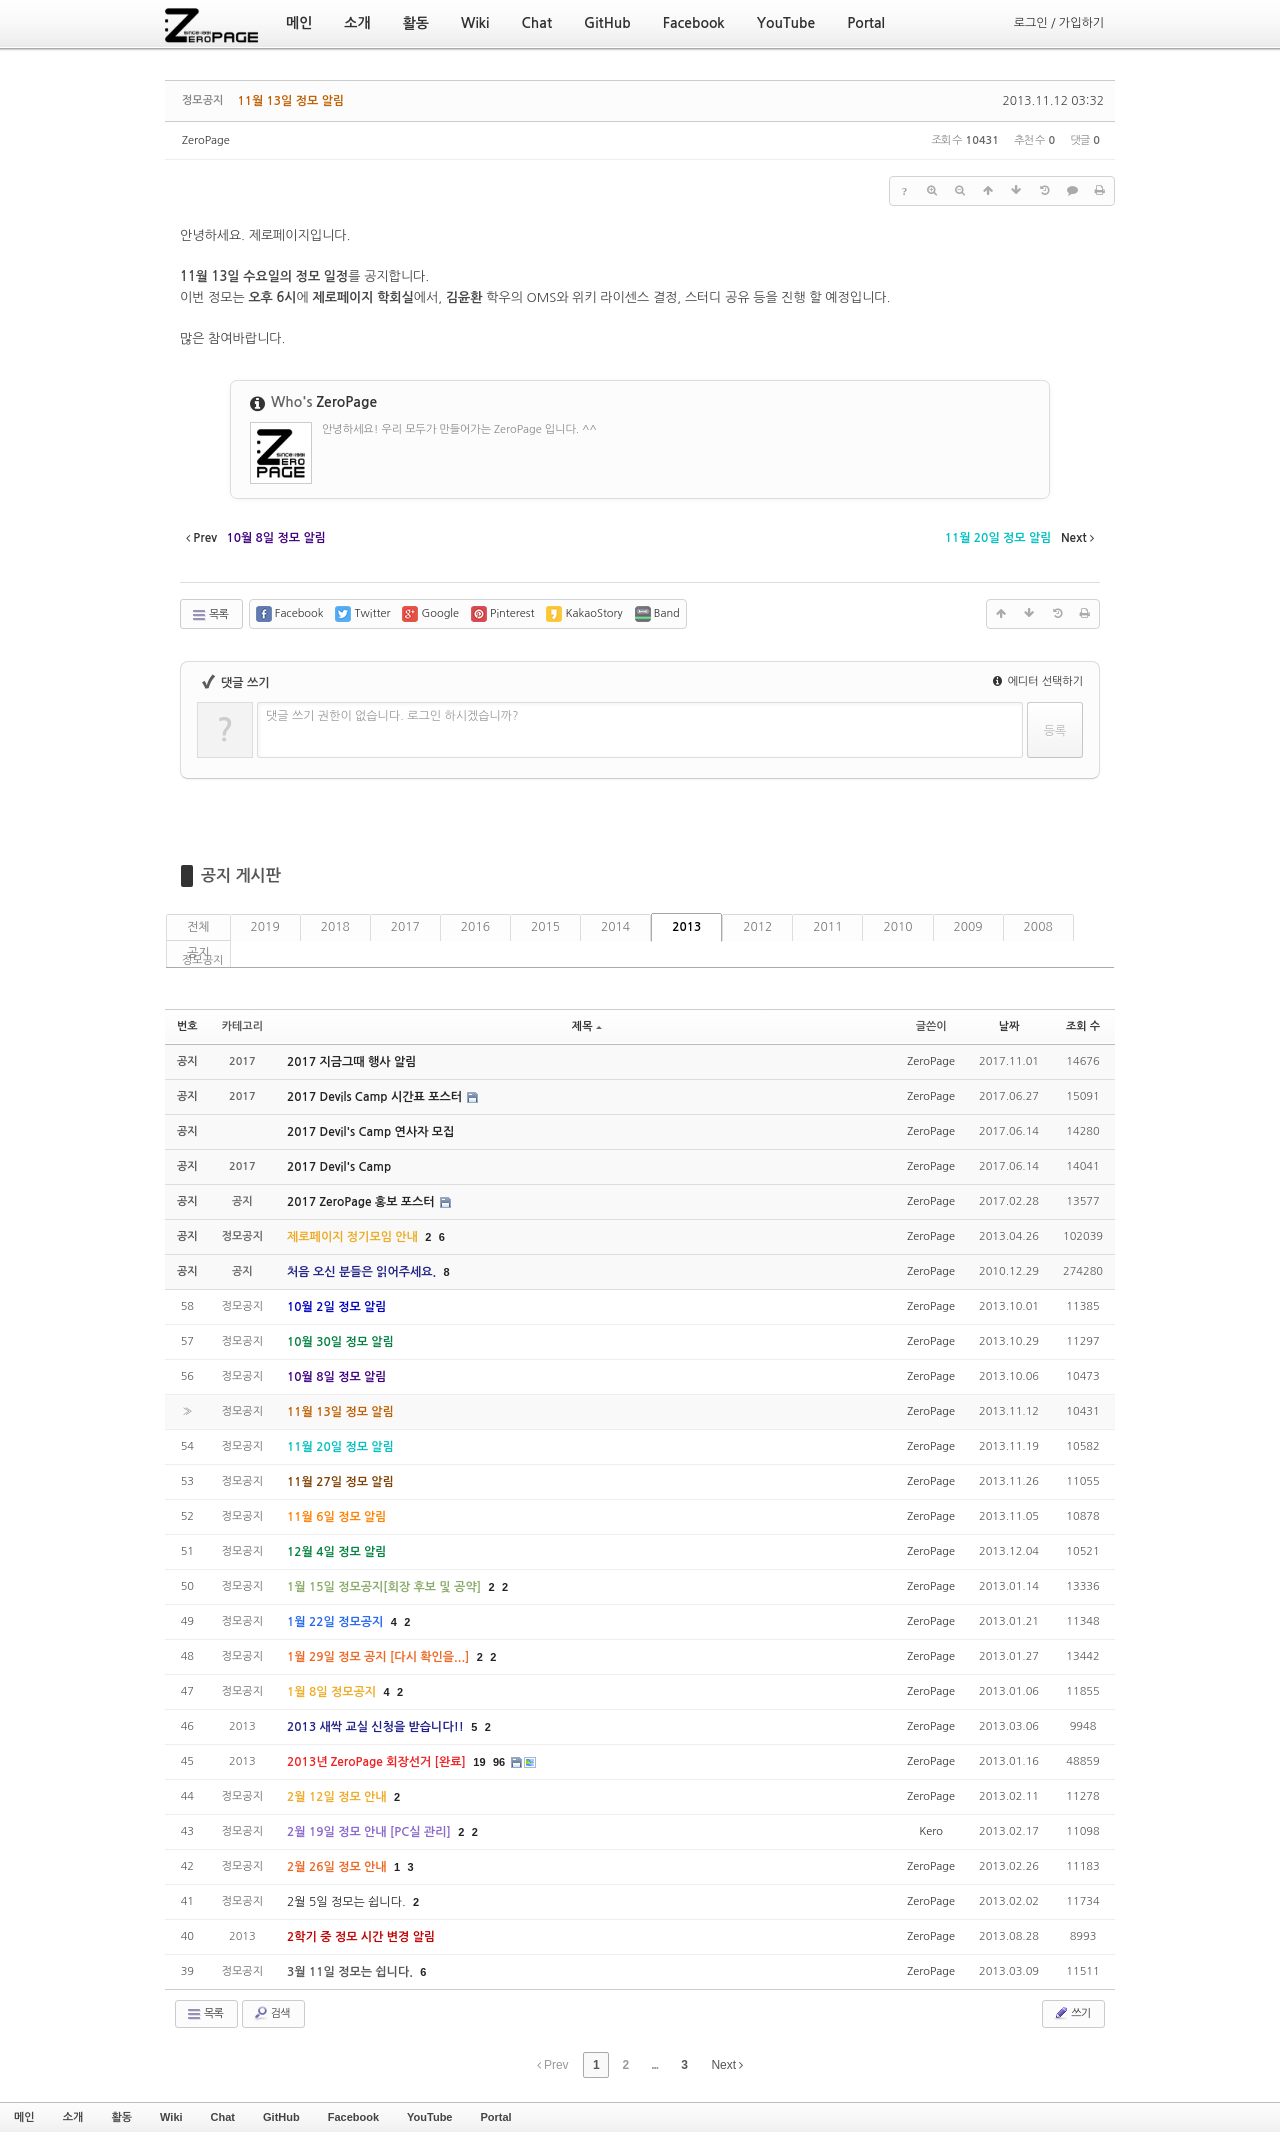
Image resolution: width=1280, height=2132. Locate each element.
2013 (686, 927)
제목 (587, 1026)
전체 (198, 927)
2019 (265, 927)
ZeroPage (206, 140)
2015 (545, 927)
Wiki (171, 2117)
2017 (405, 927)
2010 (897, 927)
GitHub (281, 2117)
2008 (1038, 927)
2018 (335, 927)
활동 (121, 2117)
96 (499, 1762)
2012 (757, 927)
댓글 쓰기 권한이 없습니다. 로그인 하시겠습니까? (392, 716)
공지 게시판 (241, 875)
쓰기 (1071, 2013)
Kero (931, 1831)
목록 (209, 615)
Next (727, 2065)
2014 (615, 927)
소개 (73, 2117)
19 (479, 1762)
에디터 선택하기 (1038, 681)
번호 (187, 1026)
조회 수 (1083, 1026)
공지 (198, 953)
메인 (24, 2117)
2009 (968, 927)
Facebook (353, 2117)
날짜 (1009, 1026)
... (654, 2065)
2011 (827, 927)
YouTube (429, 2117)
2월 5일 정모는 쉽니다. (348, 1902)
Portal (495, 2117)
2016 (475, 927)
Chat (223, 2117)
